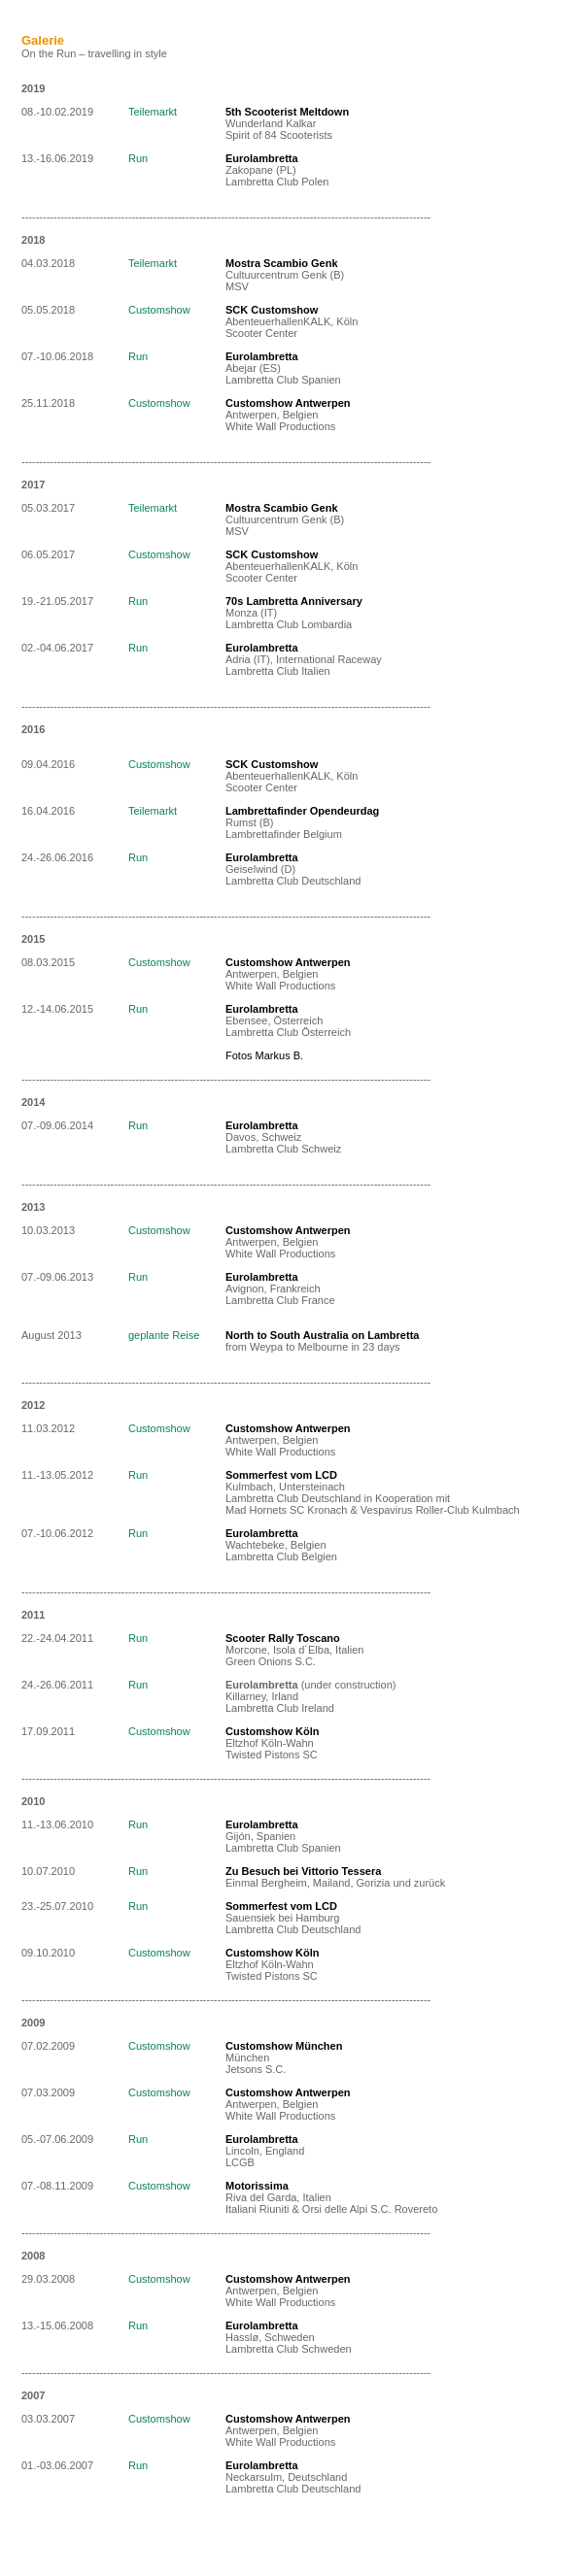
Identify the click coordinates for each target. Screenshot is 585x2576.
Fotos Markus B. (264, 1055)
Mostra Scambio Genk (281, 263)
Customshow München (283, 2046)
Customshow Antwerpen (288, 962)
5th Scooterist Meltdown (287, 111)
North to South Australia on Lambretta (322, 1335)
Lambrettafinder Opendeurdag (302, 811)
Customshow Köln (272, 1731)
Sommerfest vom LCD (281, 1475)
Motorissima (257, 2185)
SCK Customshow (271, 310)
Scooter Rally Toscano (282, 1638)
